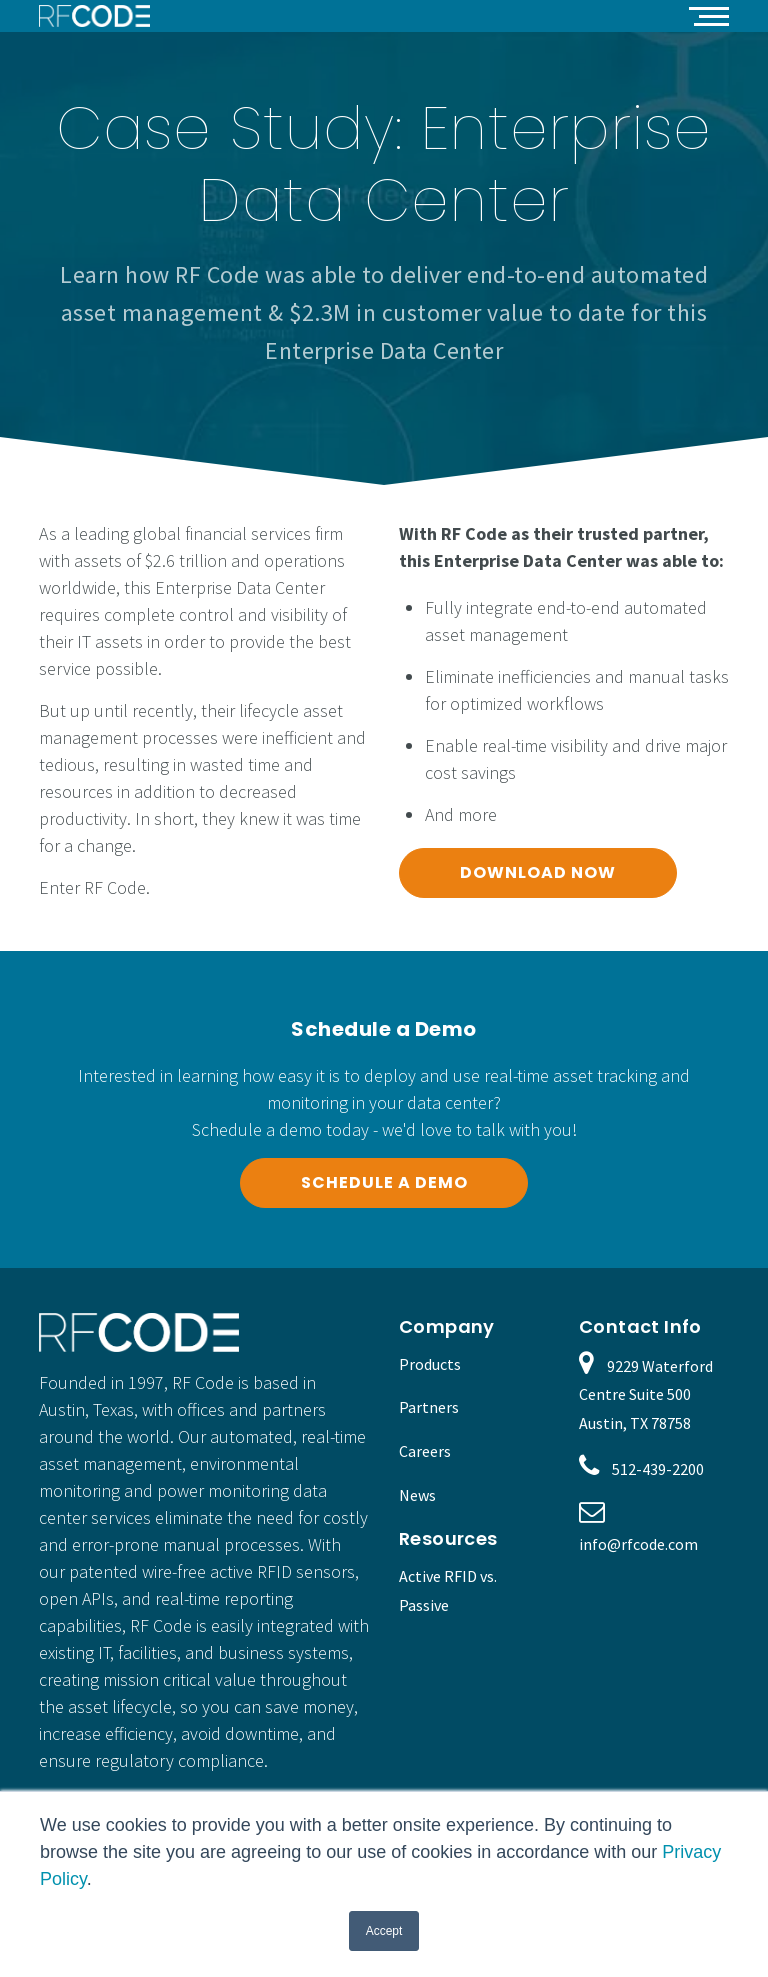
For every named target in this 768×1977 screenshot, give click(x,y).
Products (430, 1364)
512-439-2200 (658, 1469)
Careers (425, 1451)
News (417, 1495)
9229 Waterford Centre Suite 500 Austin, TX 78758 (646, 1395)
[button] (709, 15)
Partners (429, 1407)
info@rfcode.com (638, 1544)
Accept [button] (384, 1931)
